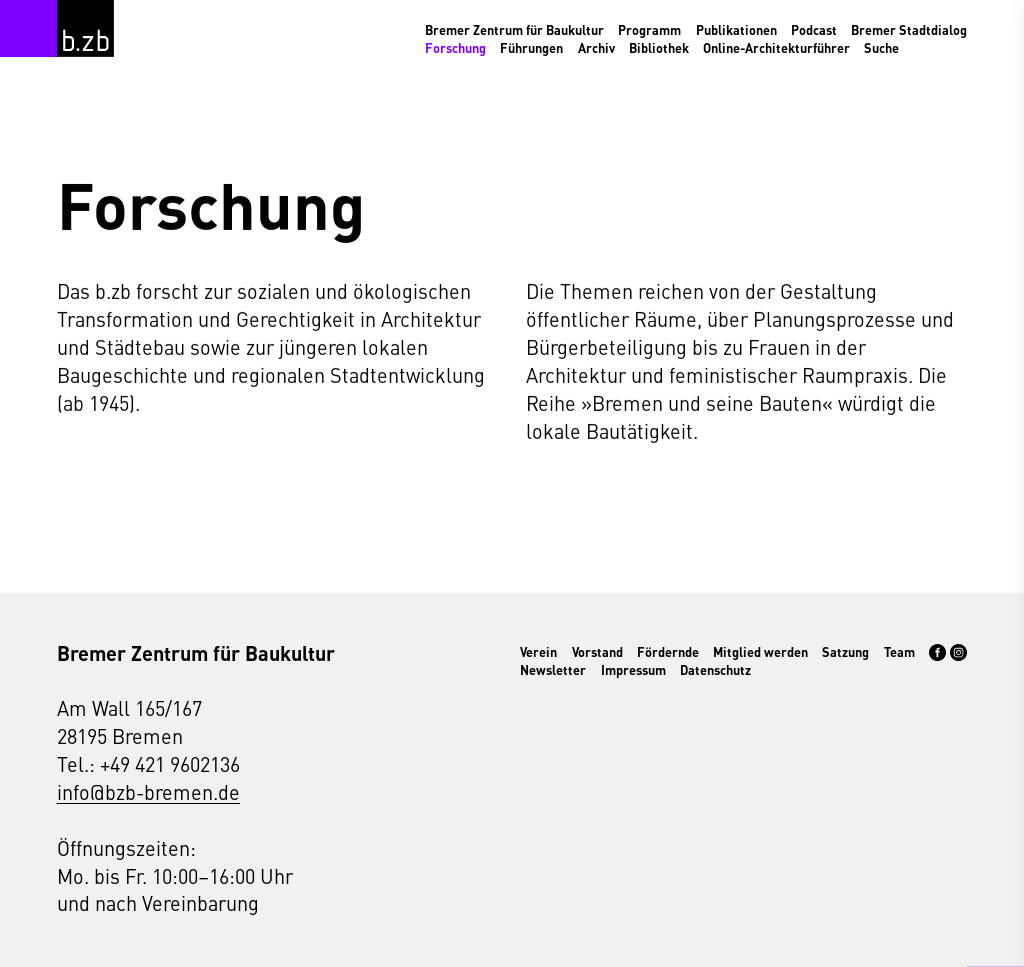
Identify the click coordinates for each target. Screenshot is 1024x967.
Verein (538, 652)
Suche (881, 48)
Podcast (814, 30)
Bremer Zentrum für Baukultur (514, 30)
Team (899, 652)
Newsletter (553, 670)
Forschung (455, 48)
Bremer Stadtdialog (909, 30)
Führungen (531, 48)
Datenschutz (715, 670)
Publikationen (736, 30)
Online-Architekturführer (776, 48)
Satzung (845, 652)
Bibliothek (659, 48)
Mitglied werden (760, 652)
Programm (649, 30)
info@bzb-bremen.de (148, 791)
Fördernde (668, 652)
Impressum (633, 670)
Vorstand (597, 652)
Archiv (596, 48)
